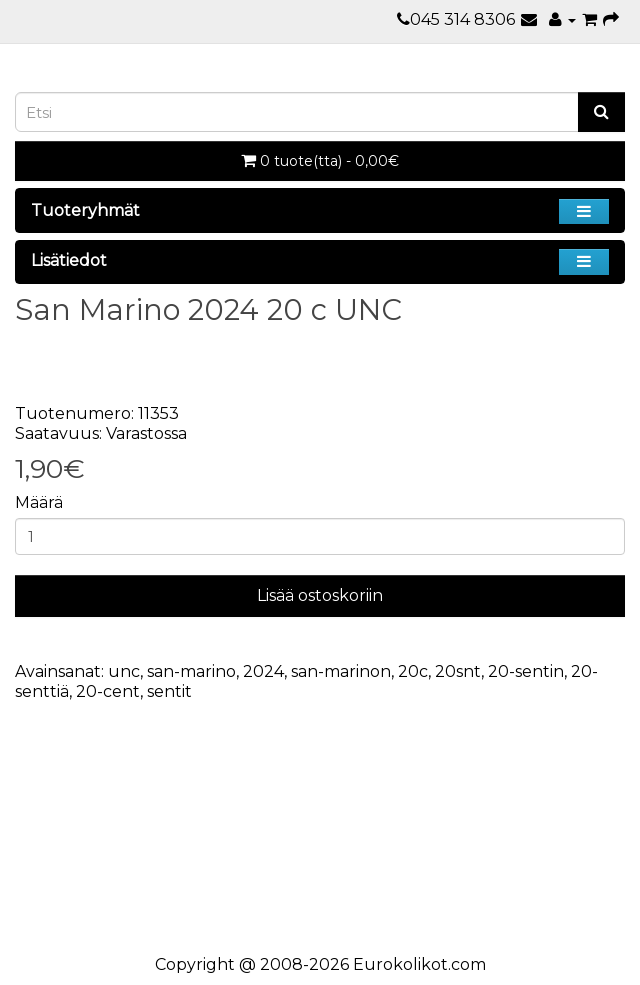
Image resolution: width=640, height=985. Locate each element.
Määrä (39, 502)
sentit (169, 691)
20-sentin (526, 671)
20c (413, 671)
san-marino (191, 671)
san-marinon (341, 671)
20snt (458, 671)
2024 (263, 671)
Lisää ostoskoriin (320, 595)
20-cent (108, 691)
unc (124, 671)
